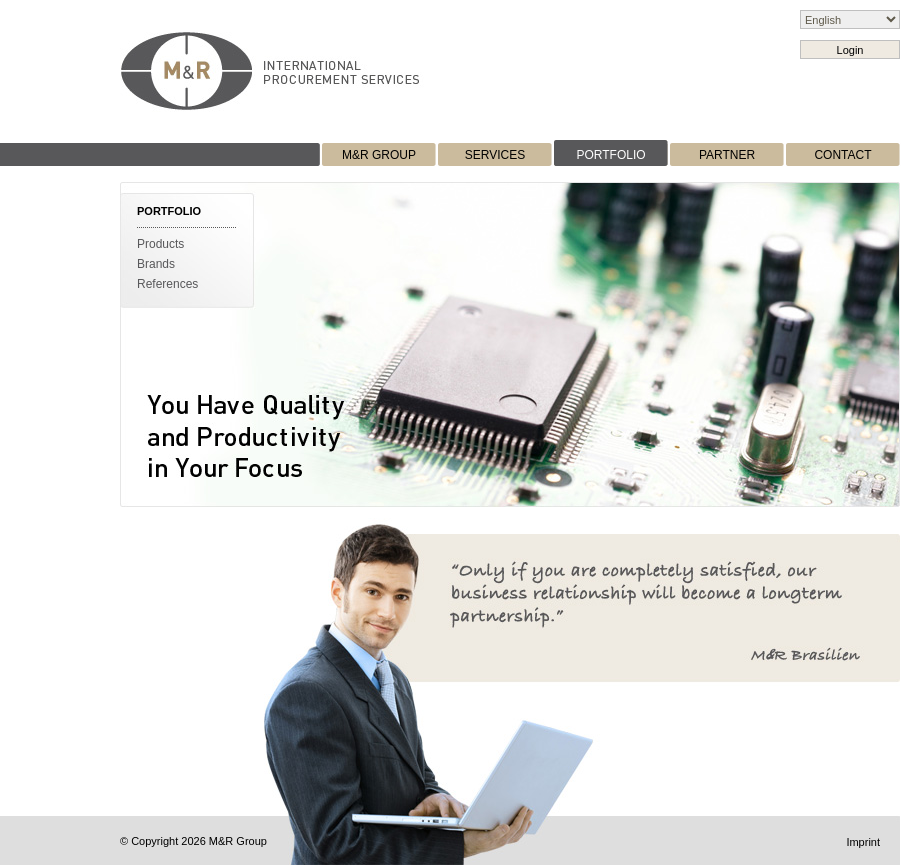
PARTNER (727, 155)
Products (160, 244)
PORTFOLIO (610, 155)
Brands (156, 264)
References (167, 284)
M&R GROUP (379, 155)
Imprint (863, 842)
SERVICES (495, 155)
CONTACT (842, 155)
